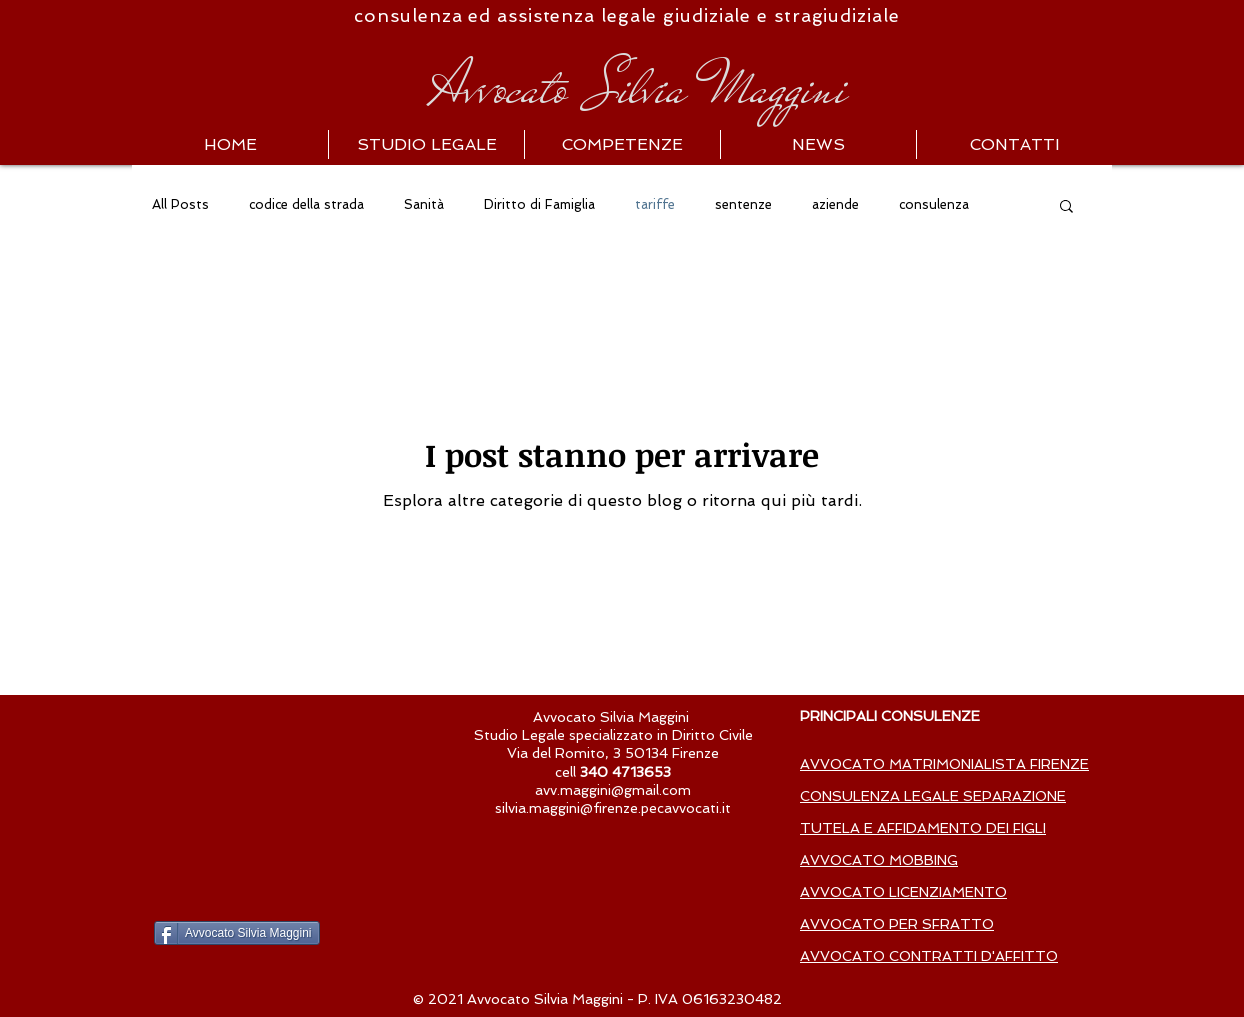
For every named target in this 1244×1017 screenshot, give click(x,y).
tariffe (655, 204)
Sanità (424, 204)
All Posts (180, 204)
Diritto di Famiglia (539, 204)
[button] (1066, 207)
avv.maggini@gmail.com (613, 790)
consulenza (934, 204)
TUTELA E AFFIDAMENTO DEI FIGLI (923, 828)
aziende (835, 204)
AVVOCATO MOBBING (879, 860)
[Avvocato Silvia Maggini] (237, 933)
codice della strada (306, 204)
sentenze (743, 204)
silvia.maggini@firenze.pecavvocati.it (613, 808)
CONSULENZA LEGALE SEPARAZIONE (933, 796)
